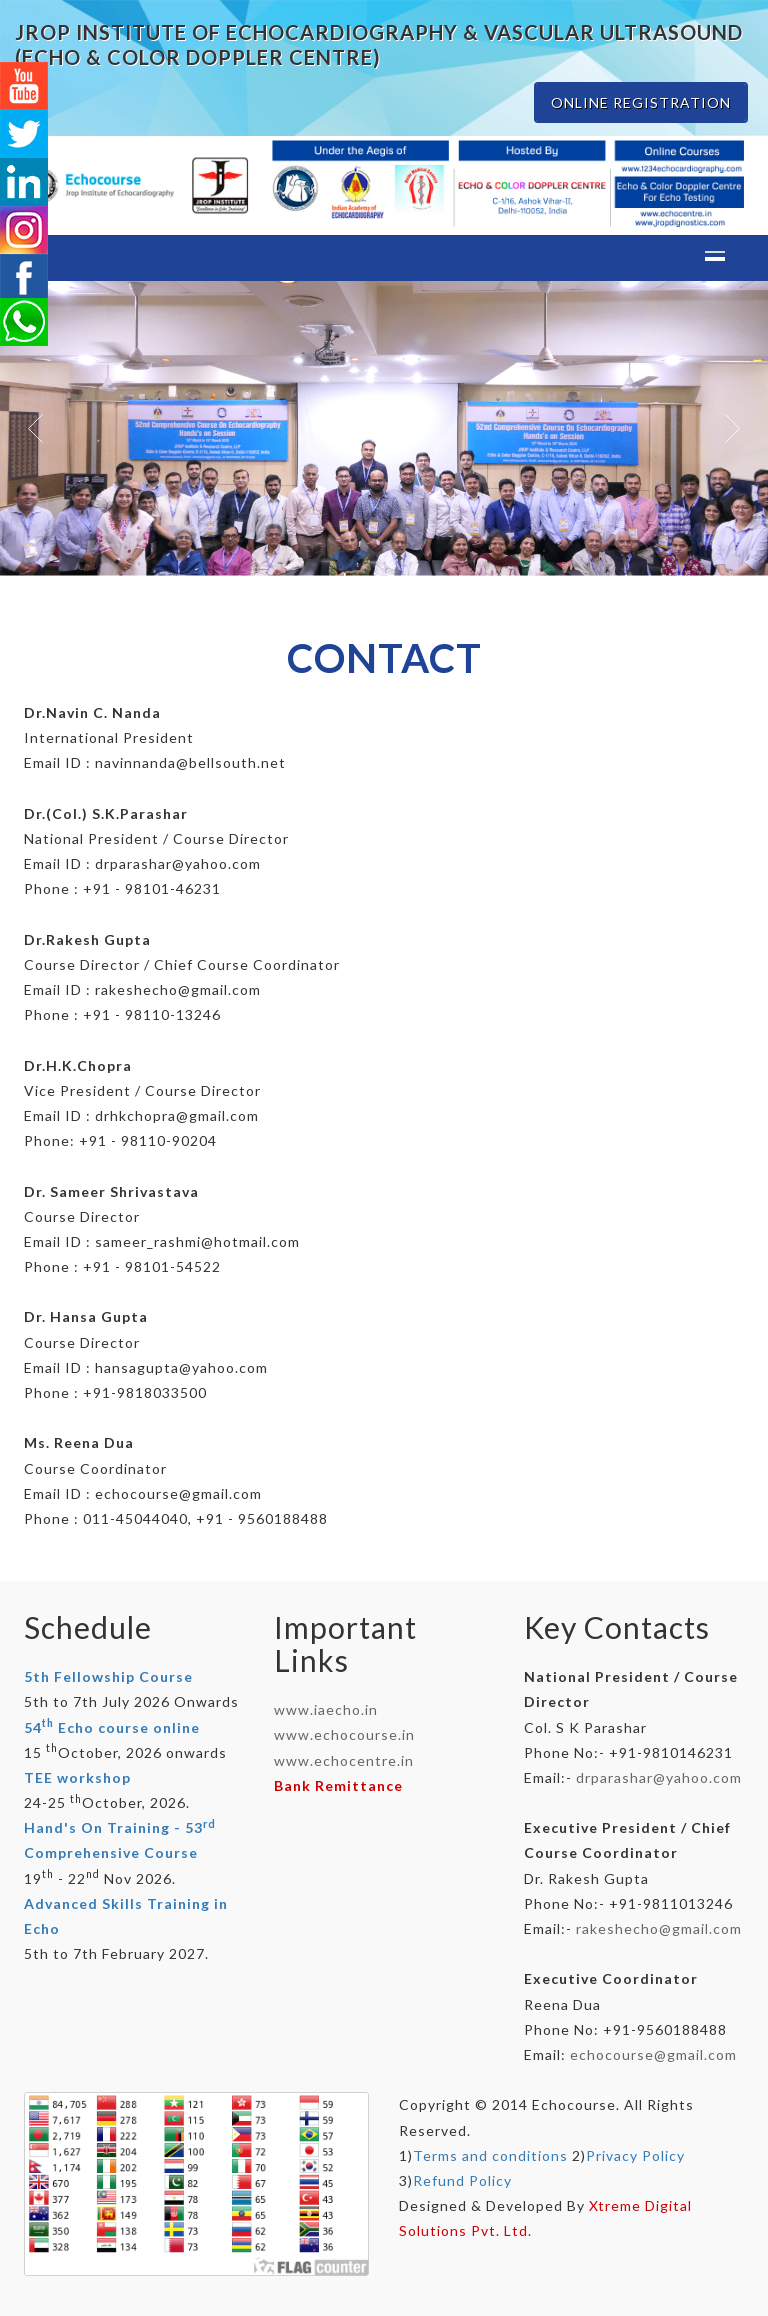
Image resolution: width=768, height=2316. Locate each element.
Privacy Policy (635, 2155)
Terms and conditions (490, 2155)
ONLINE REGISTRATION (641, 102)
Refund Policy (462, 2180)
